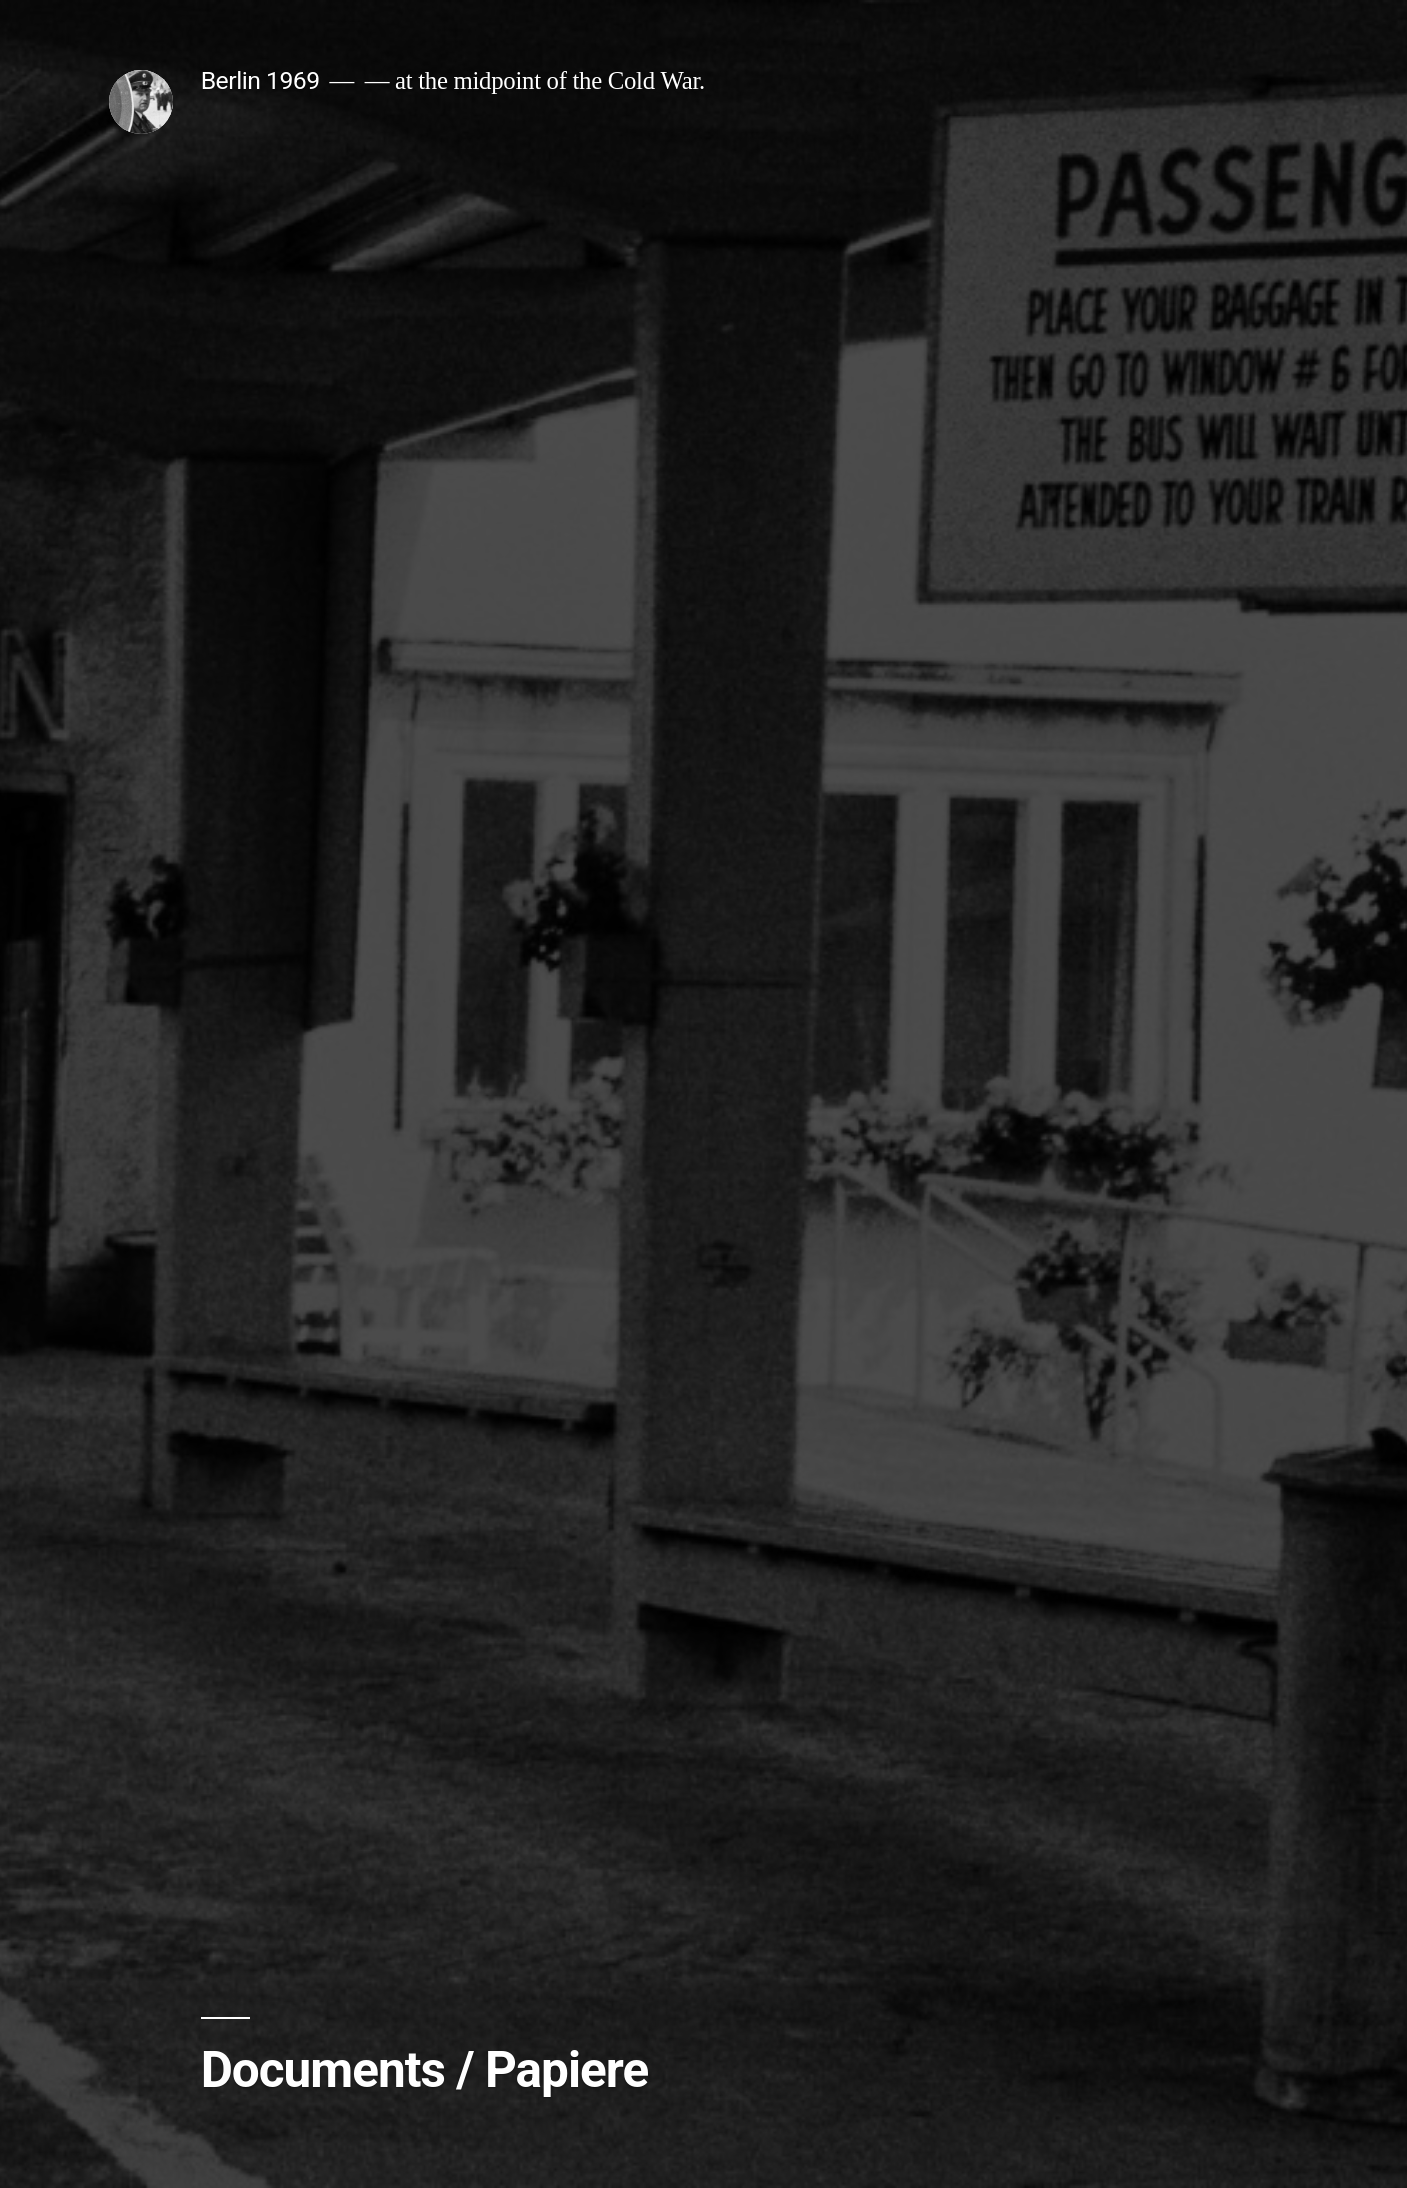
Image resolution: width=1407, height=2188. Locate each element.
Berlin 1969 (260, 80)
